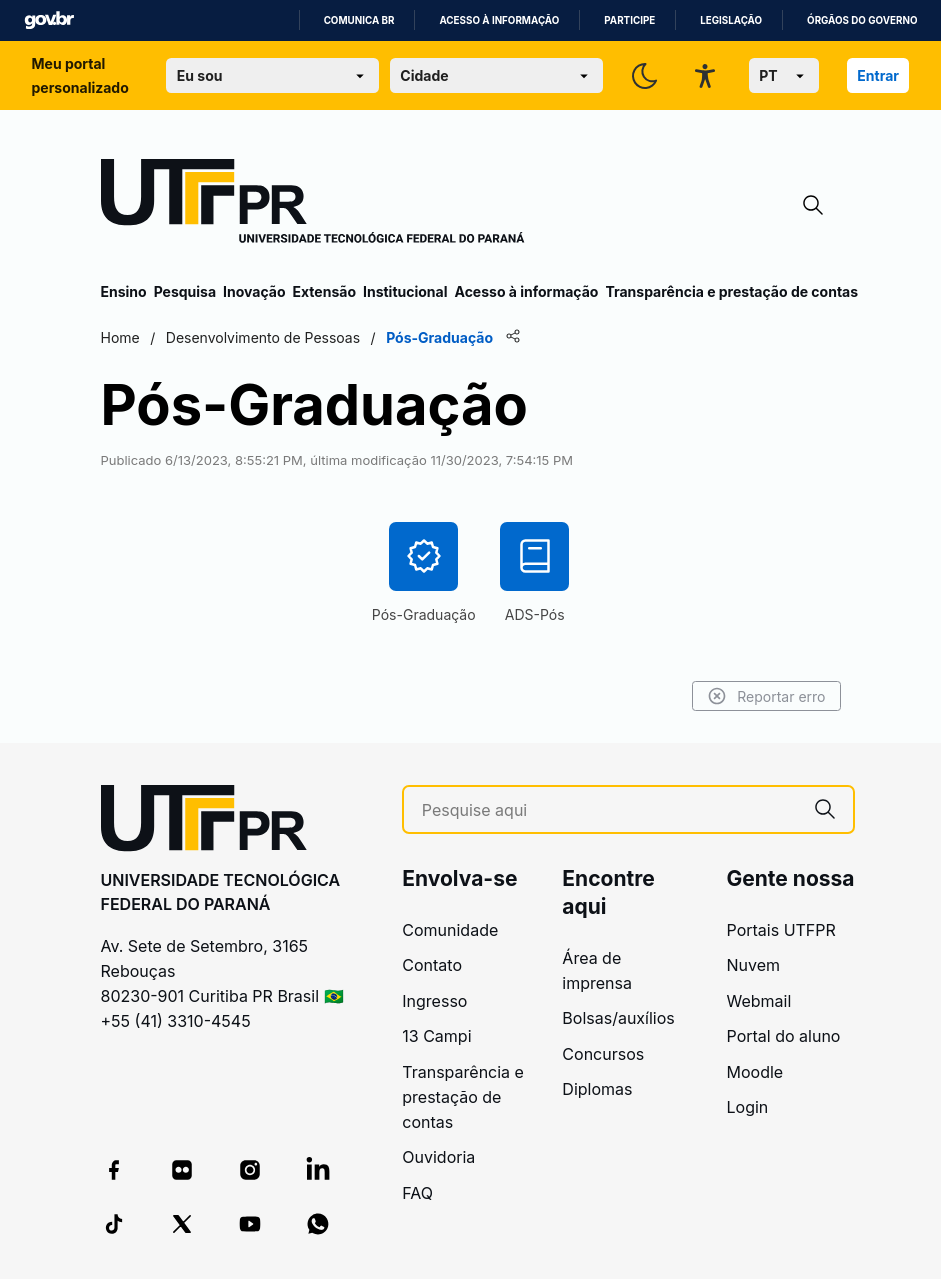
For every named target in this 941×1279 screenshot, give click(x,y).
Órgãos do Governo (862, 20)
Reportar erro (766, 696)
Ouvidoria (438, 1157)
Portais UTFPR (781, 930)
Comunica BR (359, 20)
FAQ (417, 1193)
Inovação (254, 291)
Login (748, 1107)
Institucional (405, 291)
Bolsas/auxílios (618, 1018)
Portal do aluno (784, 1036)
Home (120, 337)
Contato (432, 965)
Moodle (755, 1072)
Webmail (759, 1001)
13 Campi (436, 1036)
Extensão (324, 291)
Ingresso (434, 1001)
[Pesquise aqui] (609, 810)
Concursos (603, 1054)
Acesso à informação (499, 20)
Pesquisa (185, 291)
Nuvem (754, 965)
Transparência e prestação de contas (731, 291)
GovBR (49, 20)
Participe (629, 20)
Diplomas (597, 1089)
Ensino (124, 291)
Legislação (731, 20)
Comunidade (450, 930)
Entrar (878, 75)
